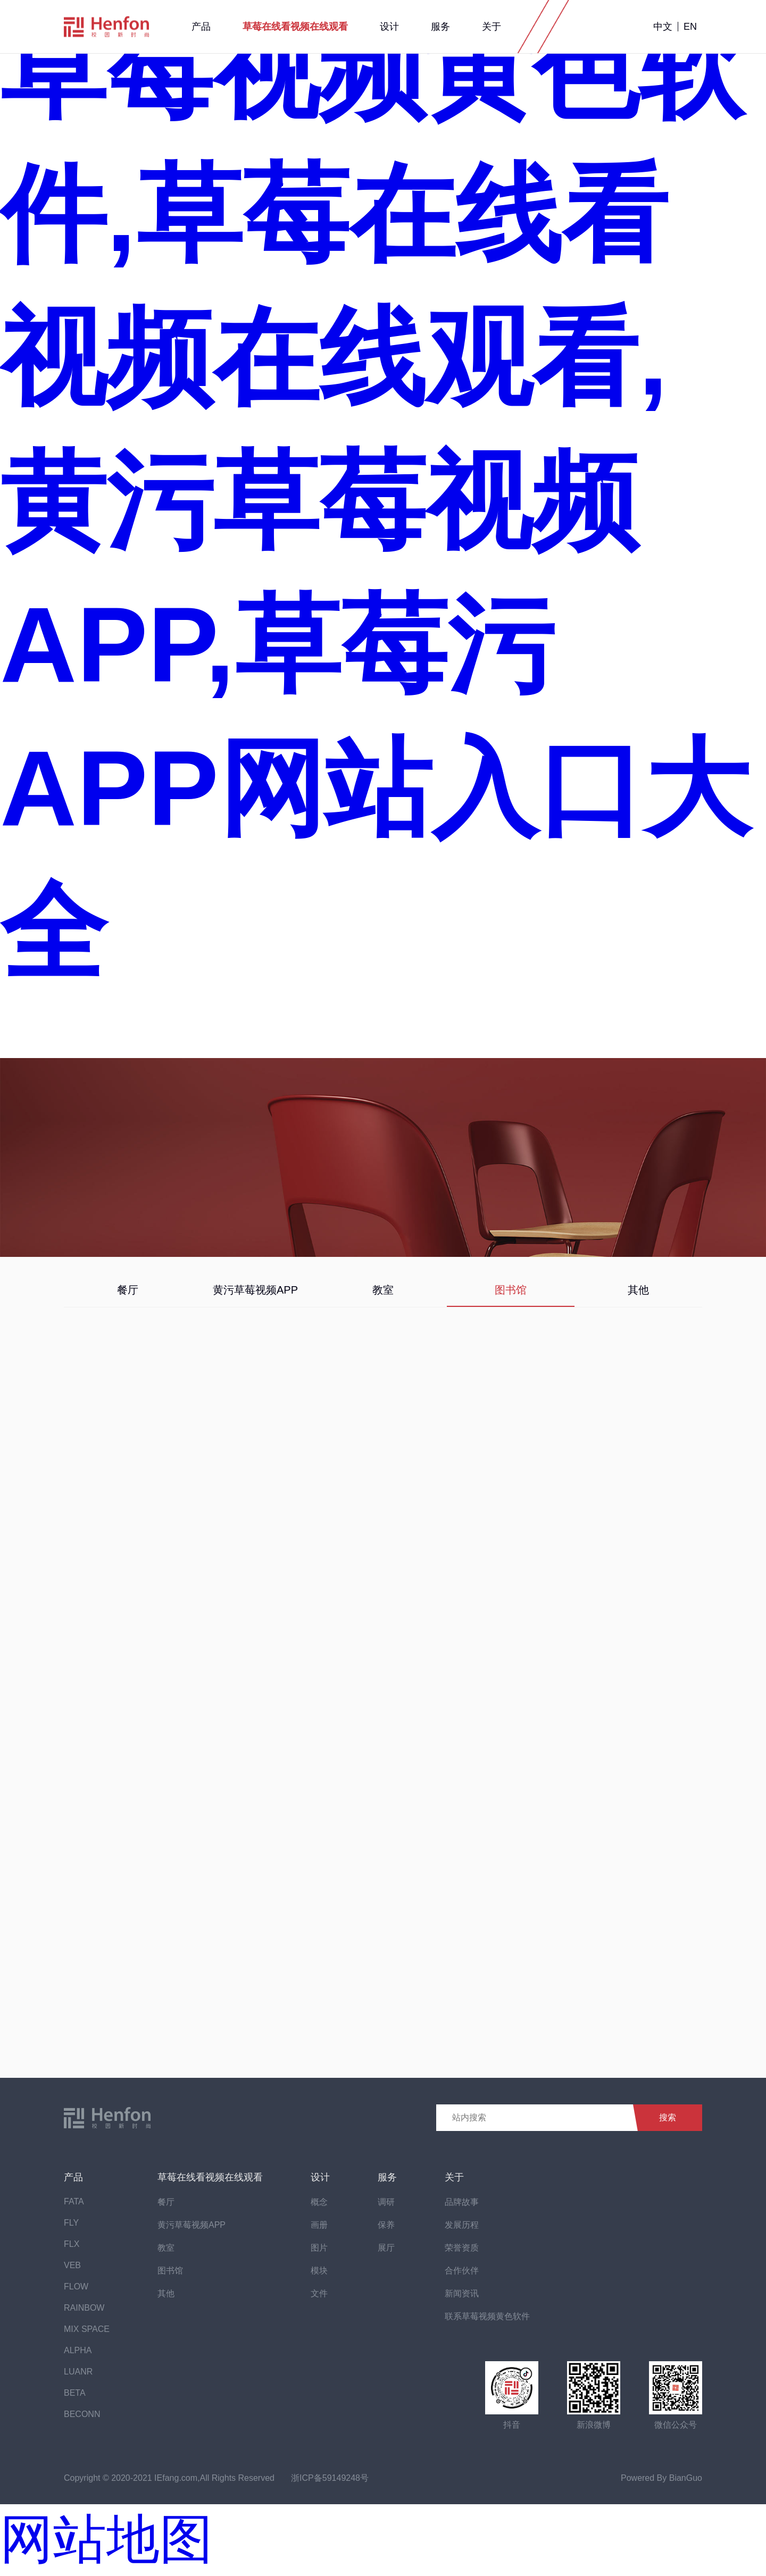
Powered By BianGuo (661, 2477)
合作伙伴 (462, 2270)
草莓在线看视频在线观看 (295, 26)
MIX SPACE (87, 2329)
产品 (201, 26)
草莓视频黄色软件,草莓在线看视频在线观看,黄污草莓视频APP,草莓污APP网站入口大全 (375, 501)
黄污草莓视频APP (255, 1290)
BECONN (82, 2414)
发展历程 (462, 2224)
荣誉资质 (462, 2247)
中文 (662, 26)
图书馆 (511, 1290)
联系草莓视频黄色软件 (487, 2316)
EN (690, 26)
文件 (319, 2293)
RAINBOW (84, 2307)
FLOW (76, 2286)
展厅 (386, 2247)
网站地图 (106, 2539)
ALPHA (77, 2350)
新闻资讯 (462, 2293)
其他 (638, 1290)
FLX (71, 2243)
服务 (440, 26)
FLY (71, 2222)
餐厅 (127, 1290)
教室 (383, 1290)
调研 (386, 2201)
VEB (72, 2265)
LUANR (78, 2371)
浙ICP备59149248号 (330, 2477)
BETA (75, 2392)
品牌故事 (462, 2201)
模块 (319, 2270)
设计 (389, 26)
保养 (386, 2224)
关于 (491, 26)
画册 (319, 2224)
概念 (319, 2201)
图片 (319, 2247)
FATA (74, 2201)
